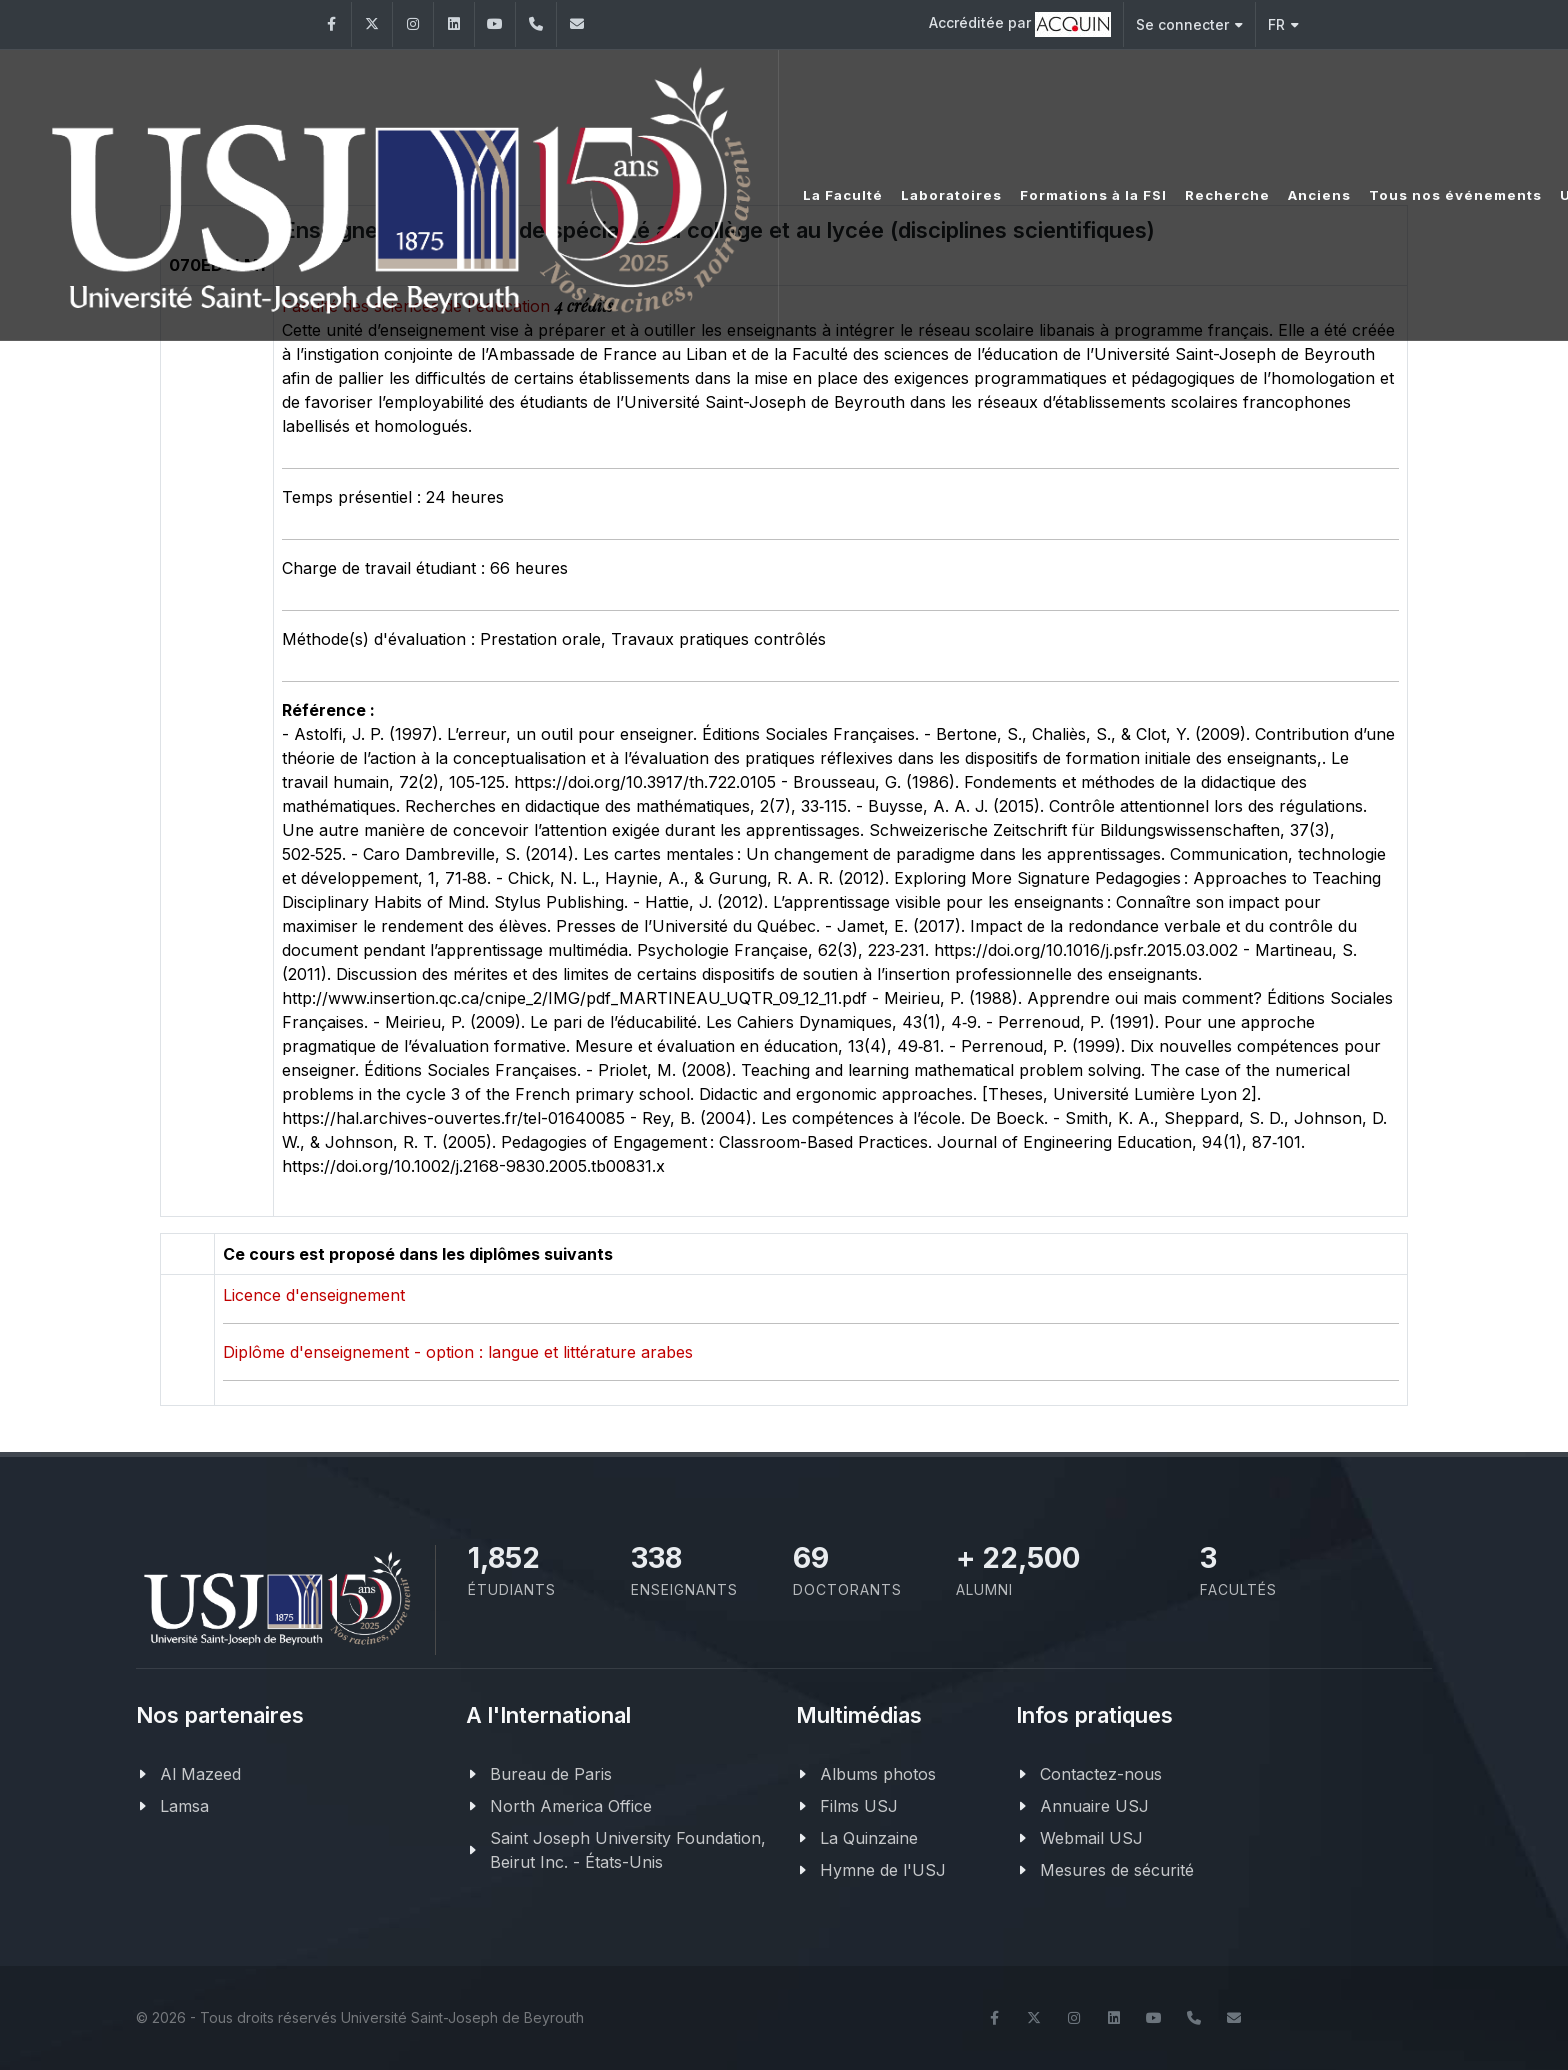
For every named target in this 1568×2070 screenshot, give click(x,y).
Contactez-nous (1101, 1774)
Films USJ (859, 1806)
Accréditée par (1020, 24)
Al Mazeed (200, 1774)
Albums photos (878, 1774)
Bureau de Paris (551, 1774)
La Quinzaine (869, 1838)
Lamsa (184, 1806)
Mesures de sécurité (1117, 1870)
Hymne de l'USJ (883, 1870)
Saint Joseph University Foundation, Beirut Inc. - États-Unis (628, 1850)
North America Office (571, 1806)
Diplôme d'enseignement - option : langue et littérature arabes (458, 1352)
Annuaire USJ (1094, 1806)
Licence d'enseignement (314, 1295)
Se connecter (1189, 24)
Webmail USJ (1091, 1838)
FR (1283, 24)
